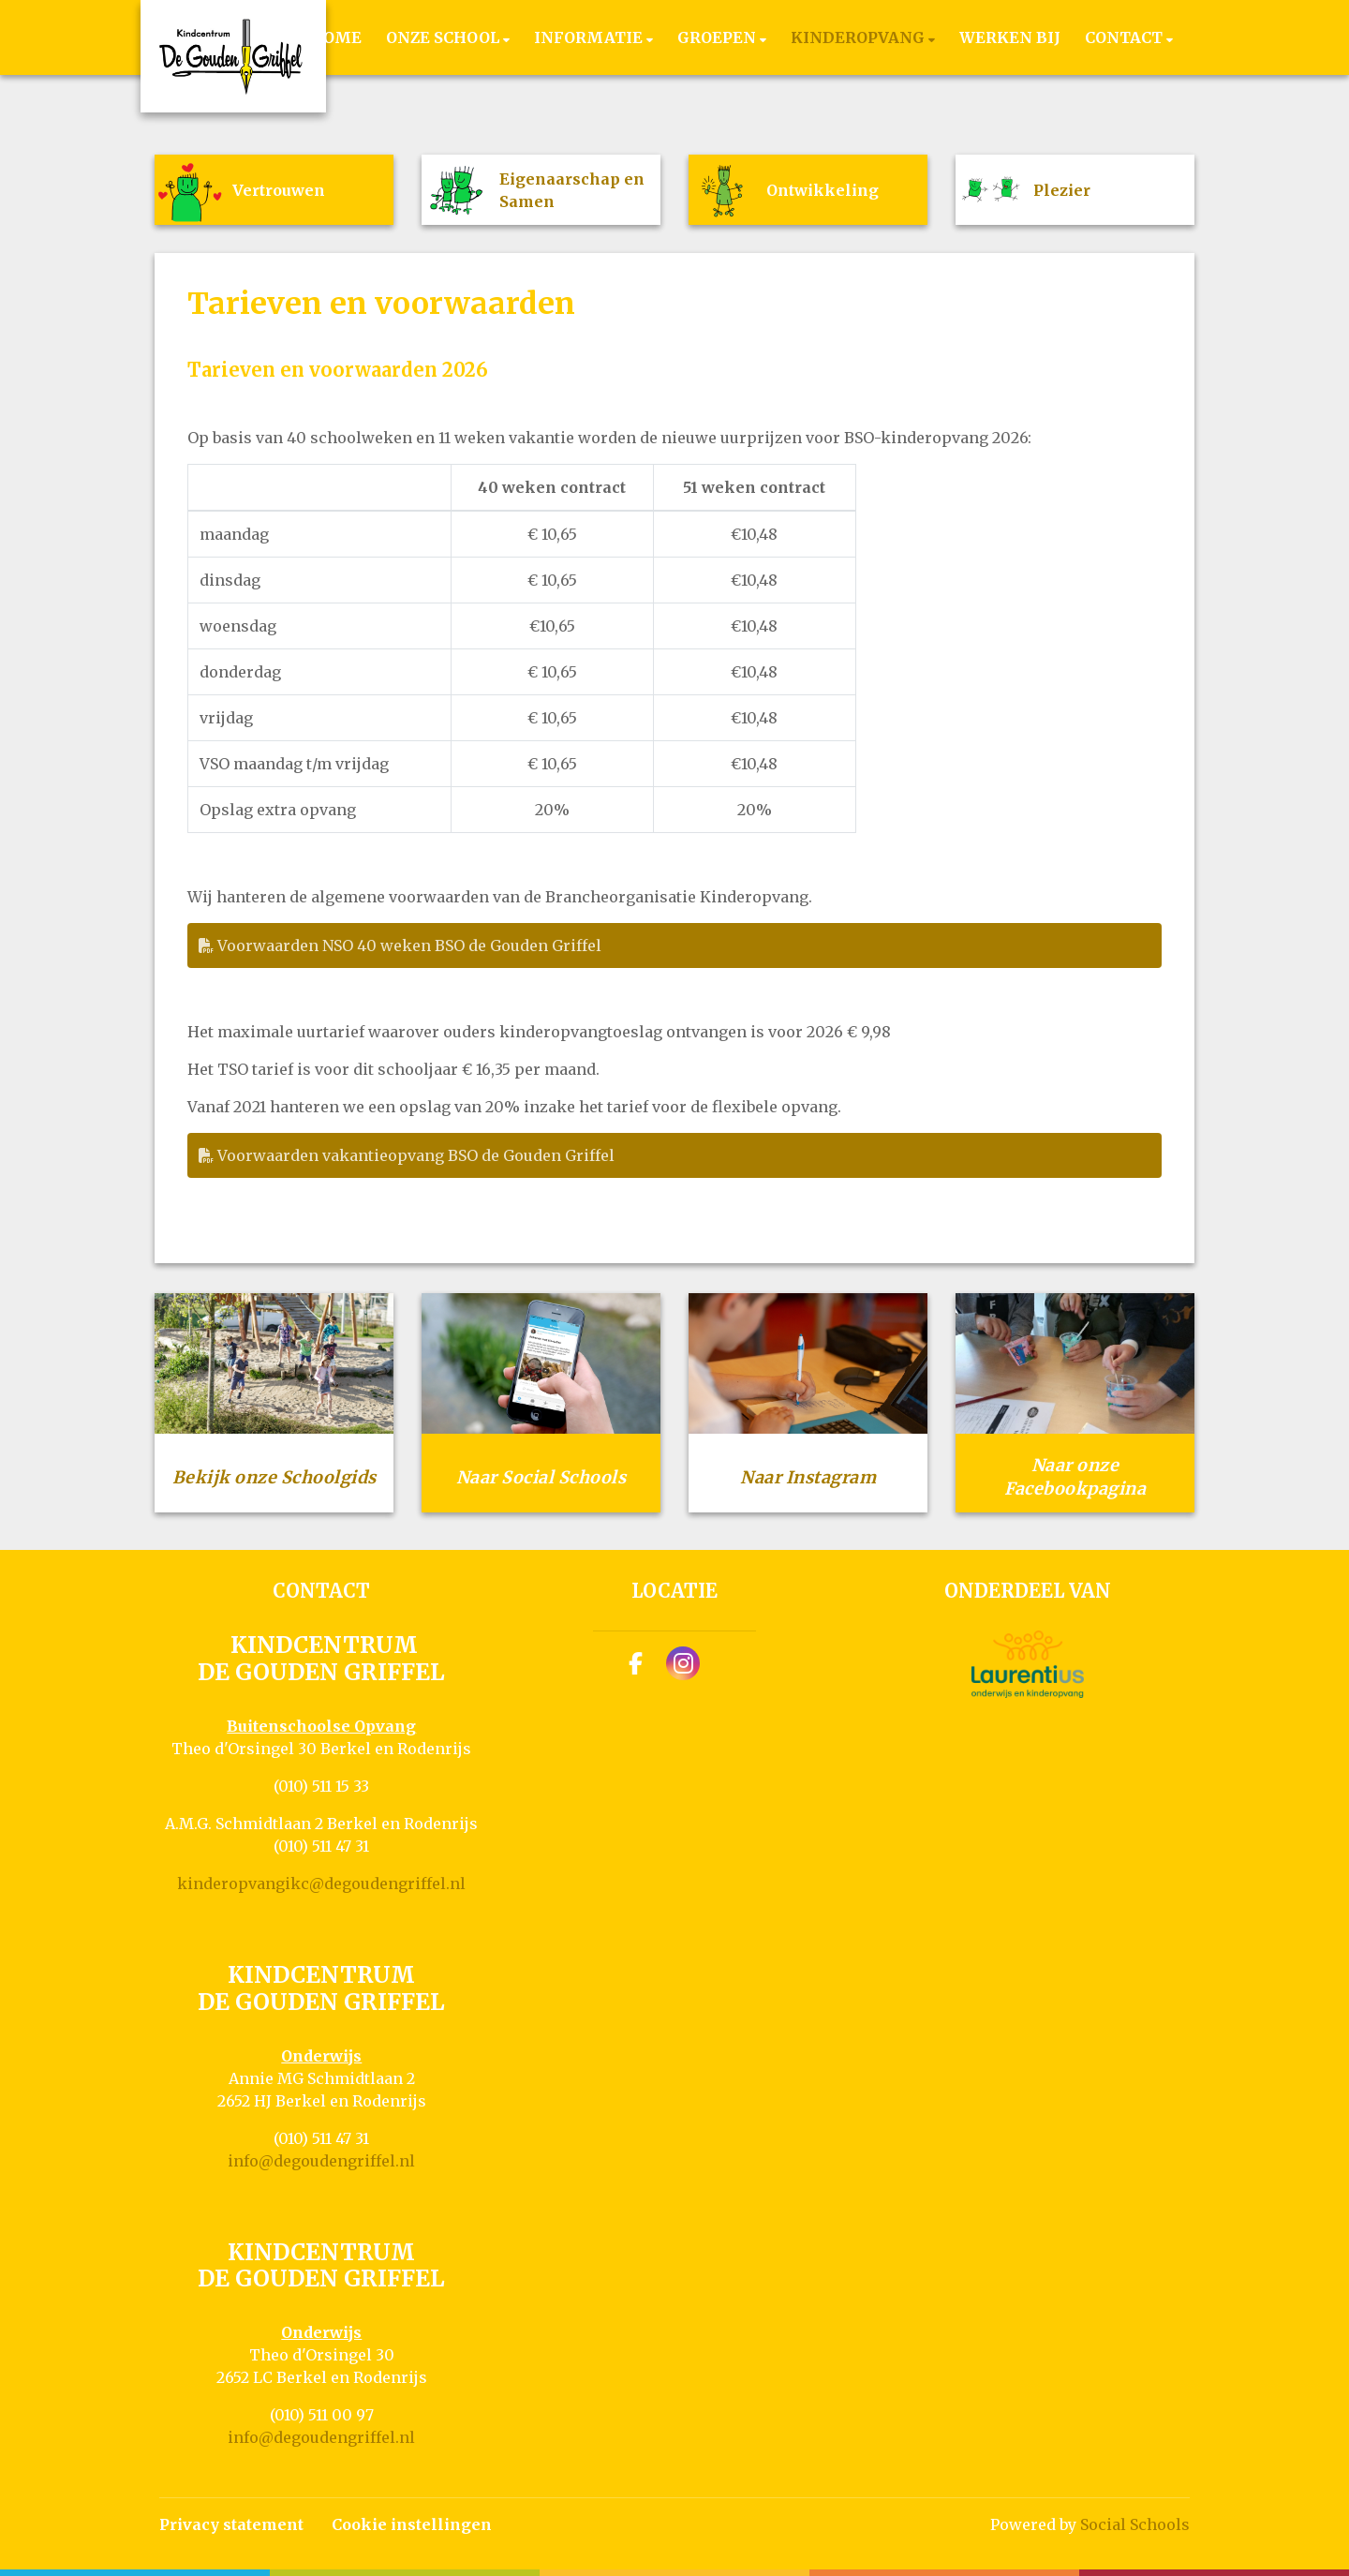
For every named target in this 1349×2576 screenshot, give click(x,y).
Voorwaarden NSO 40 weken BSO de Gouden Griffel (400, 945)
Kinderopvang (859, 37)
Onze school (444, 37)
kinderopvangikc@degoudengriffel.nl (321, 1883)
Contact (1125, 37)
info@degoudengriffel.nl (321, 2161)
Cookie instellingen (412, 2524)
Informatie (590, 37)
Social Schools (1135, 2524)
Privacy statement (231, 2524)
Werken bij (1009, 37)
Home (336, 37)
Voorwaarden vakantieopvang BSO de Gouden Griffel (407, 1155)
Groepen (718, 37)
